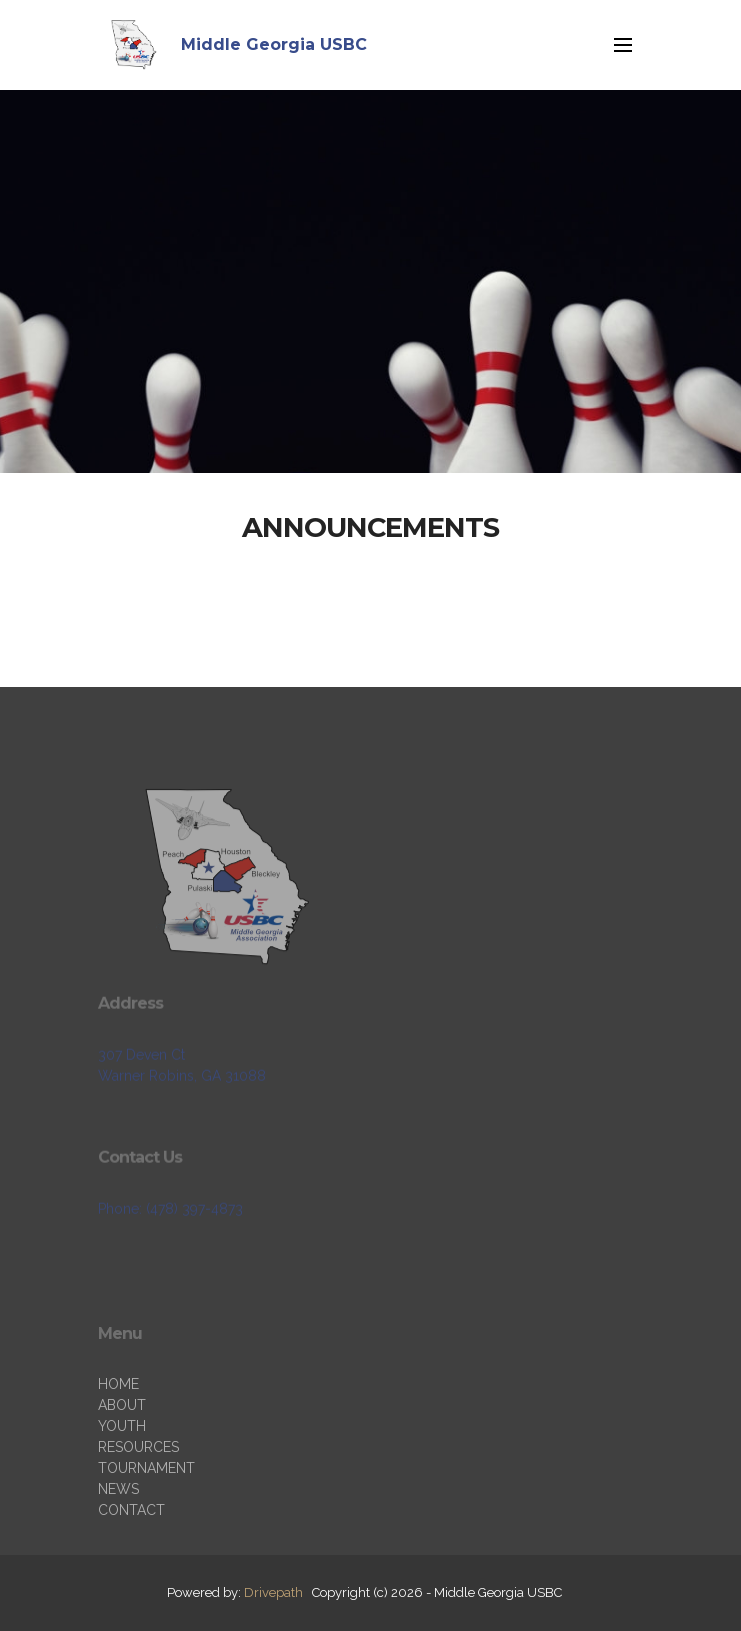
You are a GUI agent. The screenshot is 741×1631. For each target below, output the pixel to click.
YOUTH (122, 1479)
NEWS (118, 1542)
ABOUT (122, 1458)
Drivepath (273, 1592)
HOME (118, 1437)
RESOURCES (138, 1500)
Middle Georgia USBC (274, 44)
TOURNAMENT (146, 1521)
